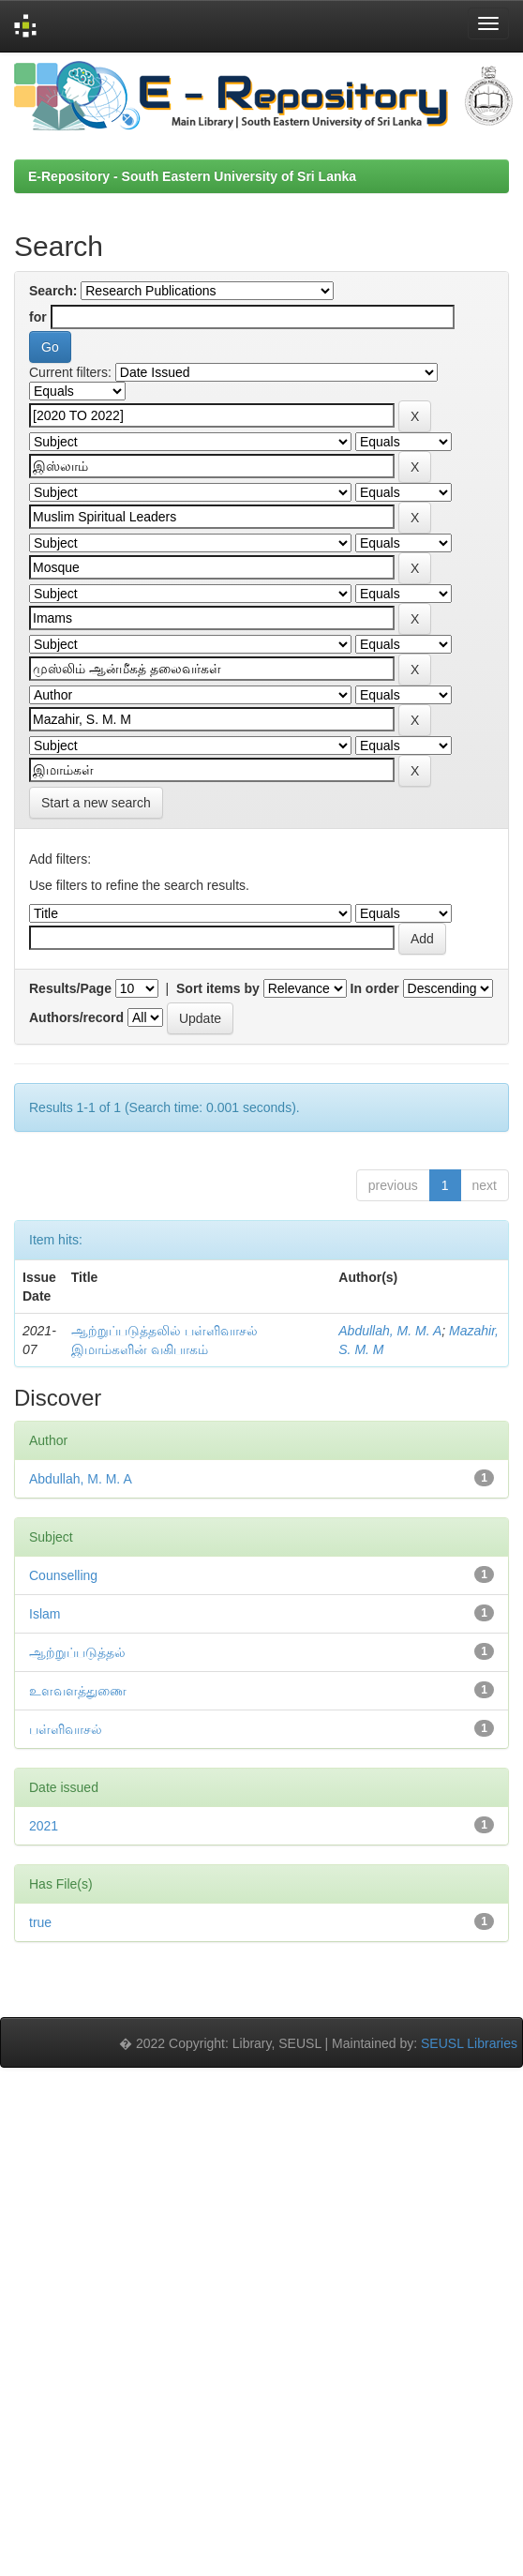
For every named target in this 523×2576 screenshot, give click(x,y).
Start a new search (96, 802)
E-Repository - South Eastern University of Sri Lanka (192, 176)
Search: (53, 290)
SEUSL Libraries (469, 2043)
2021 (43, 1825)
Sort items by (218, 988)
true (40, 1922)
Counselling (63, 1575)
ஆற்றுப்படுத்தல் (77, 1652)
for (38, 316)
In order (375, 988)
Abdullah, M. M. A (389, 1330)
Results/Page (70, 988)
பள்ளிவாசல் (65, 1729)
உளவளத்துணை (78, 1690)
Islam (44, 1613)
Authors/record (76, 1017)
